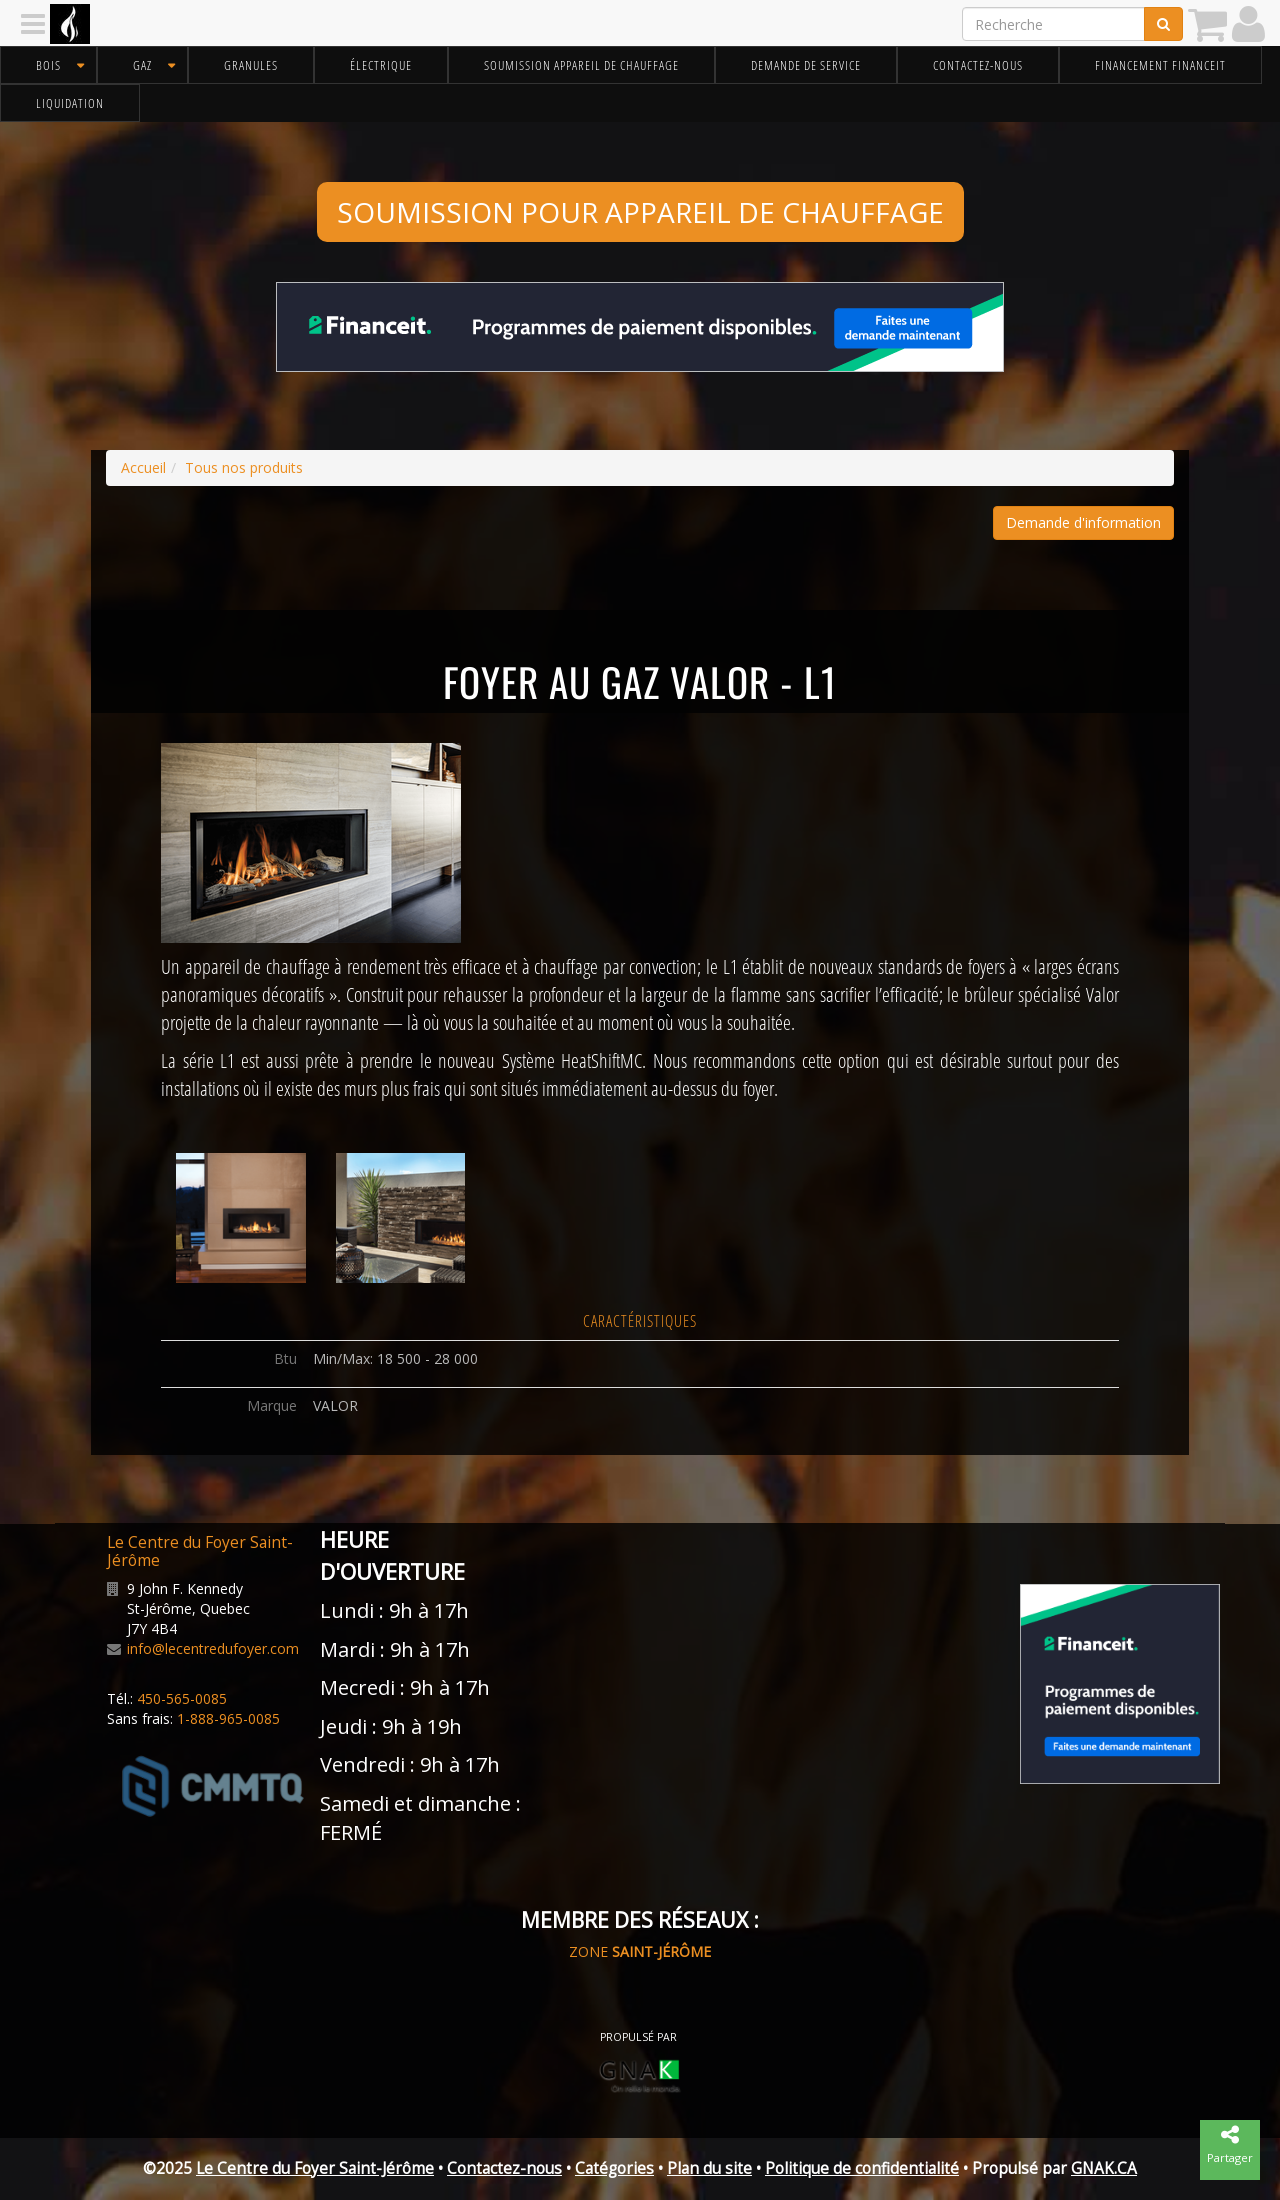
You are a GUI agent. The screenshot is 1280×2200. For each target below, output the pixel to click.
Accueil (143, 467)
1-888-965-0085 (228, 1718)
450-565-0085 (182, 1698)
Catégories (614, 2168)
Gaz (142, 65)
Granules (251, 65)
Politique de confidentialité (862, 2168)
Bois (48, 65)
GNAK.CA (1104, 2168)
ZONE (640, 1951)
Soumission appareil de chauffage (581, 65)
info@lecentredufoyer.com (213, 1648)
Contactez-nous (978, 65)
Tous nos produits (244, 467)
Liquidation (70, 103)
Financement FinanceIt (1160, 65)
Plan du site (709, 2168)
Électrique (381, 65)
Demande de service (806, 65)
